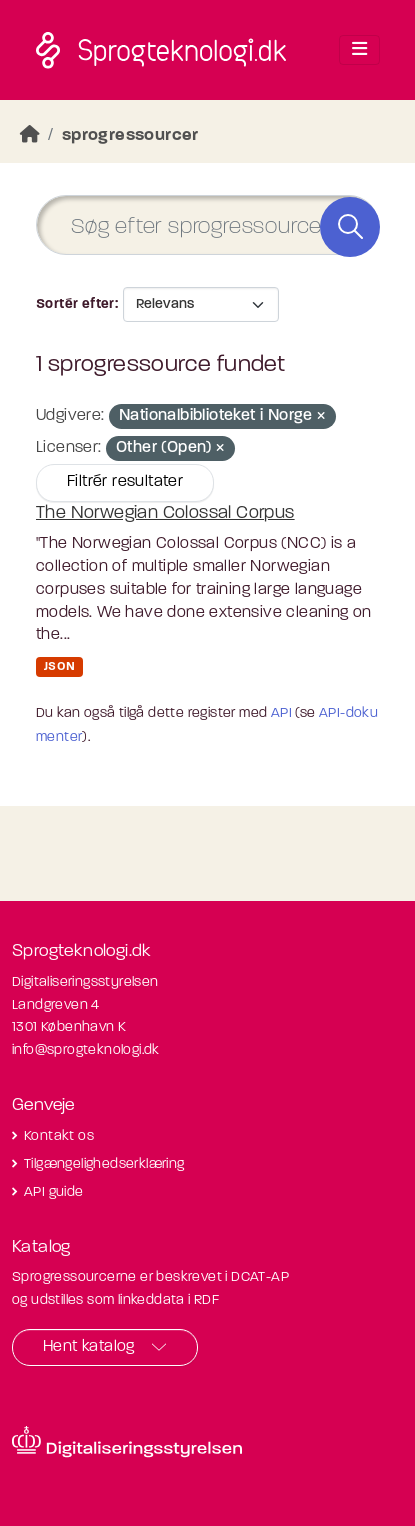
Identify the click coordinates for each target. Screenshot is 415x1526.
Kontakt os (59, 1136)
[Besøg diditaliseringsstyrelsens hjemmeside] (127, 1442)
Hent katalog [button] (89, 1347)
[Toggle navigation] (359, 50)
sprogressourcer (130, 135)
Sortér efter (75, 304)
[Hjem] (30, 135)
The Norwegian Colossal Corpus (165, 513)
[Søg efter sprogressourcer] (207, 225)
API (281, 713)
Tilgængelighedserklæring (104, 1164)
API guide (54, 1192)
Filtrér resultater (125, 482)
